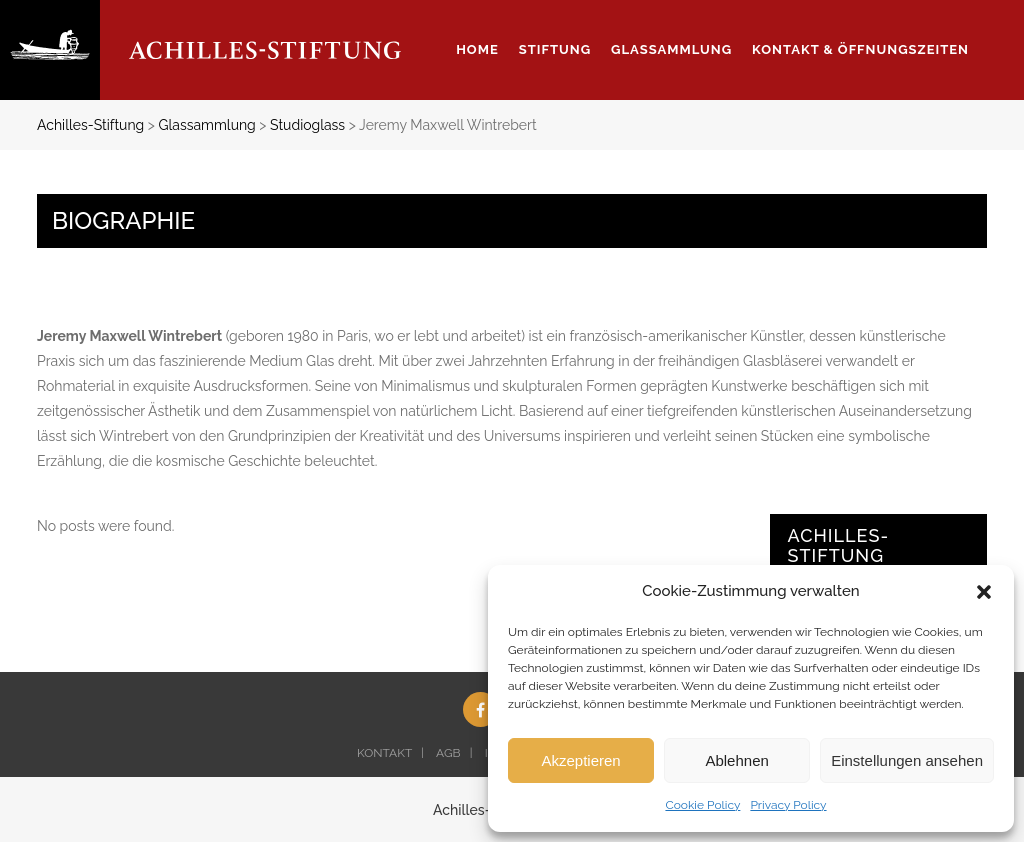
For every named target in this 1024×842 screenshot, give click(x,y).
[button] (984, 592)
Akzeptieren (580, 760)
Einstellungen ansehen (907, 760)
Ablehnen (736, 760)
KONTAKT (384, 753)
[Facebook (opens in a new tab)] (480, 709)
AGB (448, 753)
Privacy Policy (788, 805)
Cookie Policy (702, 805)
